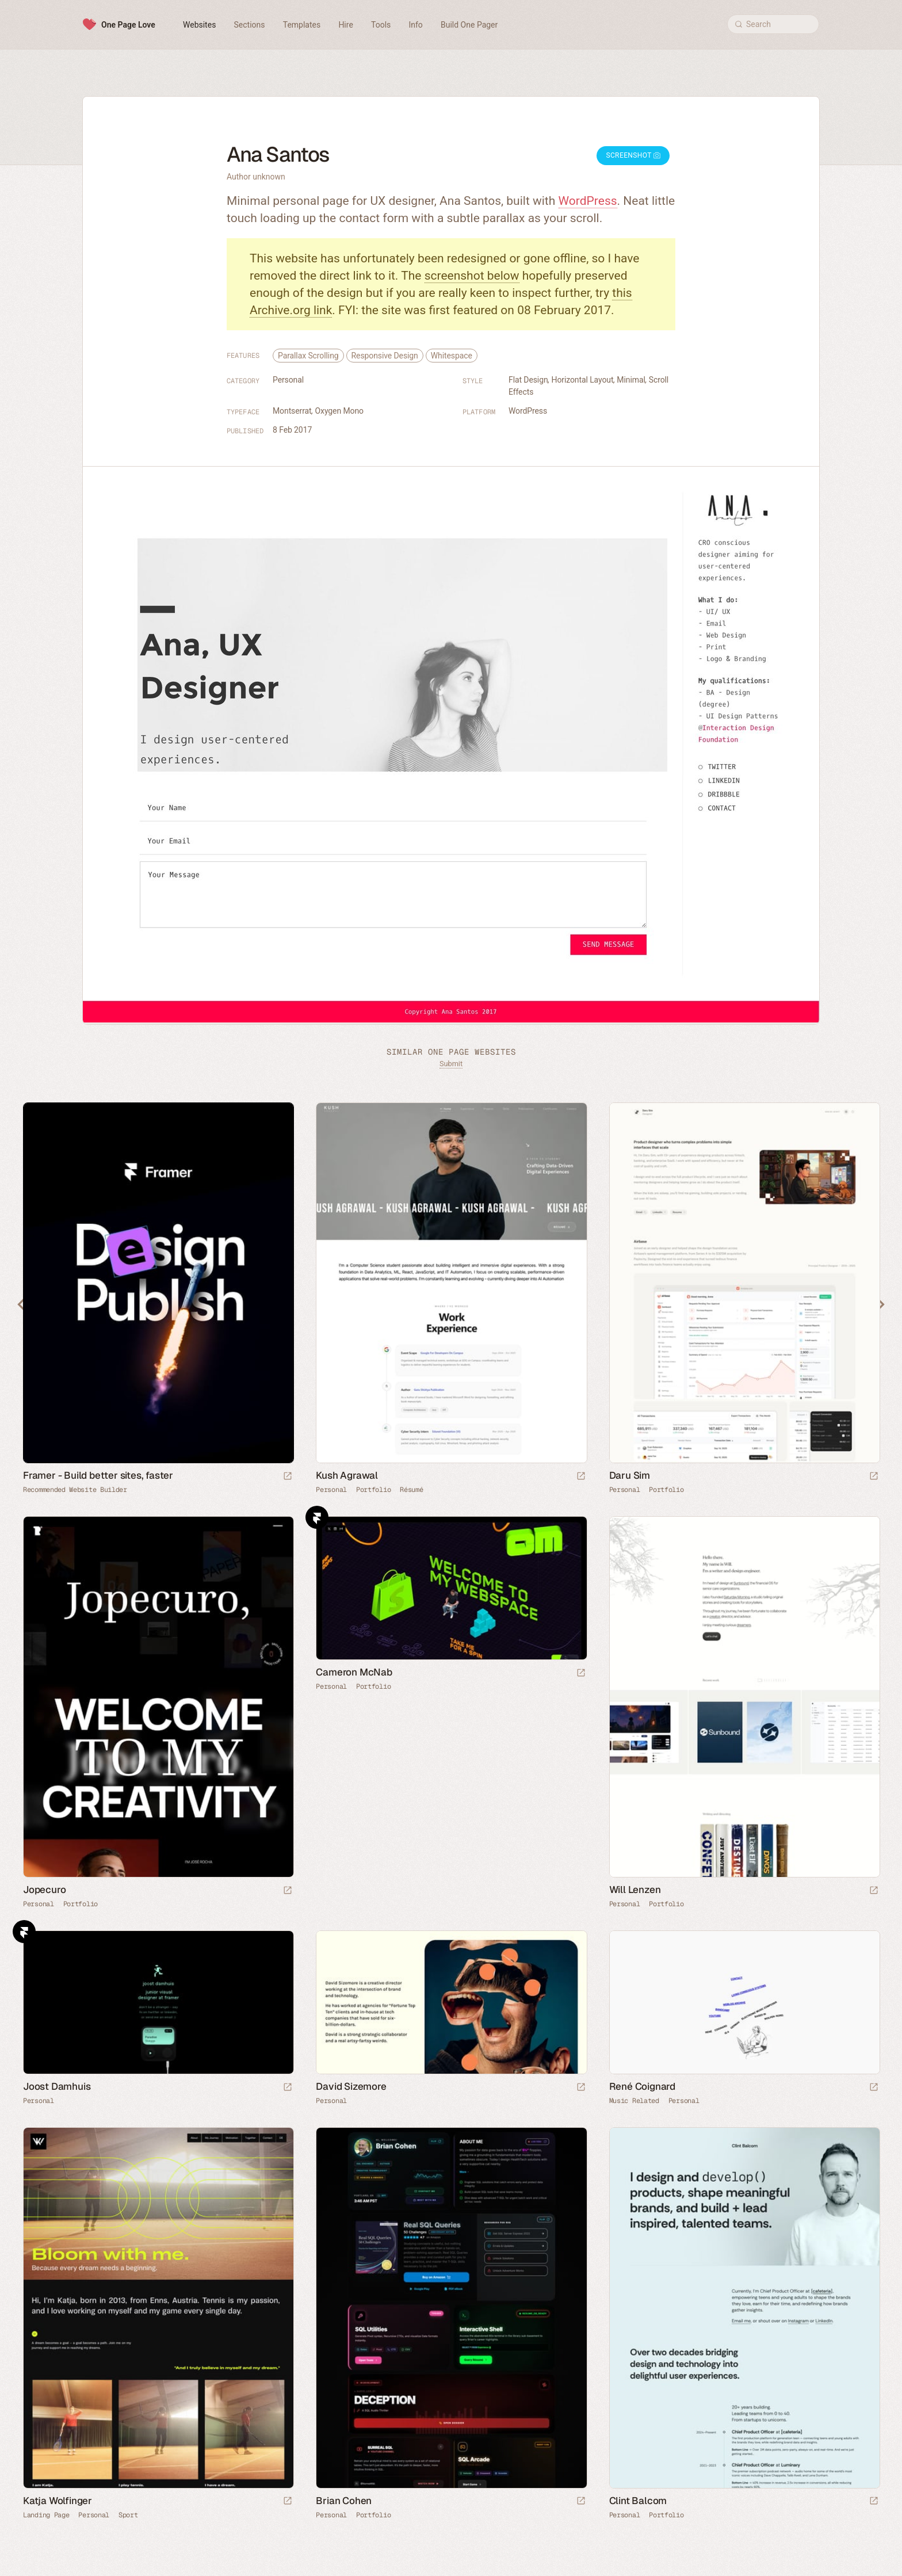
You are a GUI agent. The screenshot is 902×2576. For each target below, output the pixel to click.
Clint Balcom (638, 2500)
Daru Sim (629, 1475)
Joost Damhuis (56, 2086)
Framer (316, 1517)
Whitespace (451, 355)
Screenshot (633, 155)
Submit (451, 1063)
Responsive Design (384, 355)
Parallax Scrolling (308, 355)
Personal (288, 379)
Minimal (631, 379)
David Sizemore (351, 2086)
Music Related (634, 2100)
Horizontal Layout (583, 379)
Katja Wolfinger (57, 2500)
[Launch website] (581, 1477)
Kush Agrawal (347, 1475)
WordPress (588, 201)
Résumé (411, 1489)
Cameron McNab (354, 1672)
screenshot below (472, 276)
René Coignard (642, 2086)
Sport (128, 2515)
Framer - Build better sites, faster (98, 1475)
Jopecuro (44, 1889)
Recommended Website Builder (75, 1489)
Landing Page (46, 2515)
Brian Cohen (344, 2500)
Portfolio (373, 1489)
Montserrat (292, 410)
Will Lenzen (635, 1889)
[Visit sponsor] (287, 1477)
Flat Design (528, 379)
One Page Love (128, 24)
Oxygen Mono (339, 410)
